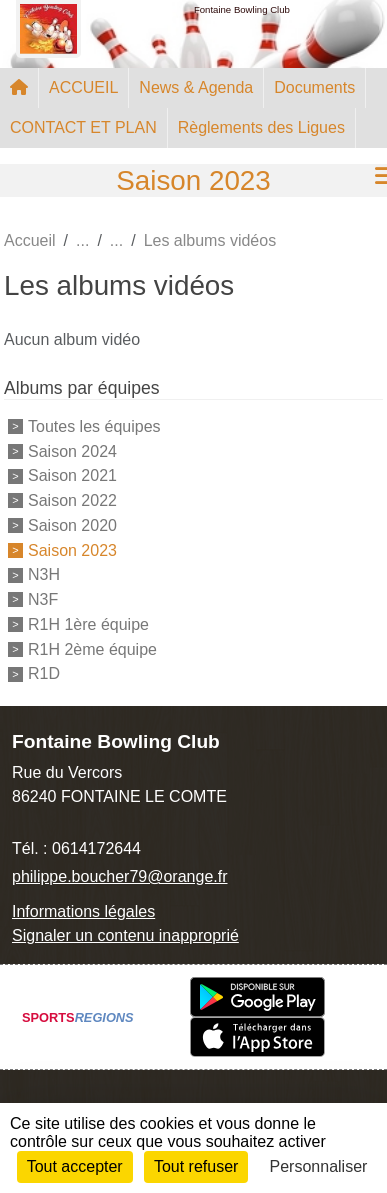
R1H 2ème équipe (92, 648)
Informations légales (83, 911)
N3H (44, 574)
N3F (43, 599)
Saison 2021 (72, 475)
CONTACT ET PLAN (83, 127)
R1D (44, 673)
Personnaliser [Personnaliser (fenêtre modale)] (319, 1166)
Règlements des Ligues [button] (261, 127)
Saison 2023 (72, 549)
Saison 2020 (72, 525)
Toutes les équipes (94, 426)
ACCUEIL (83, 87)
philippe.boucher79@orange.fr (120, 876)
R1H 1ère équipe (88, 624)
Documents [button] (314, 87)
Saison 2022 (72, 500)
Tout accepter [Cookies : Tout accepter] (75, 1166)
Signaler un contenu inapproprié (125, 935)
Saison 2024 (72, 450)
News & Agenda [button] (196, 87)
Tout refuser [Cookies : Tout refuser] (196, 1166)
